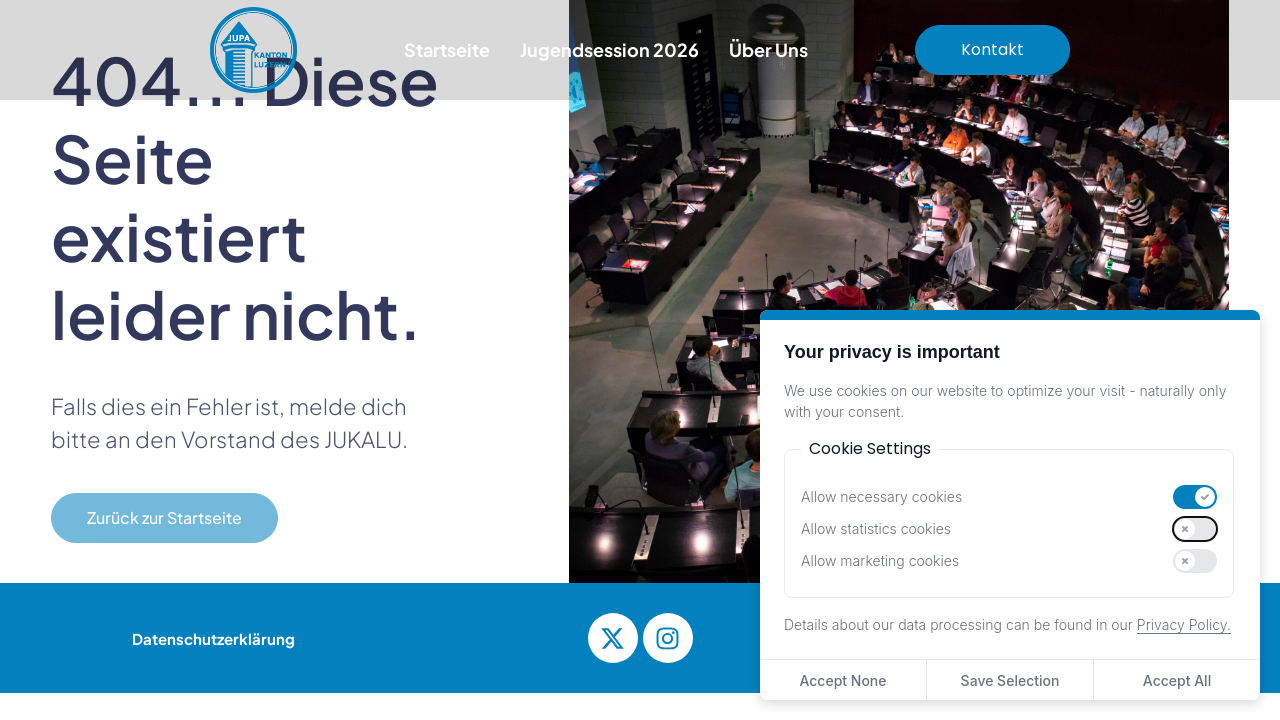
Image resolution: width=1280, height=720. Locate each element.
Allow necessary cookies (881, 497)
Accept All (1177, 680)
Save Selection (1010, 680)
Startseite (447, 49)
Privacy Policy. (1184, 624)
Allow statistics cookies (876, 529)
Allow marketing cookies (880, 561)
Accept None (842, 680)
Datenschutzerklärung (213, 638)
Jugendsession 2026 (609, 49)
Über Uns (768, 49)
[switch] (1195, 497)
